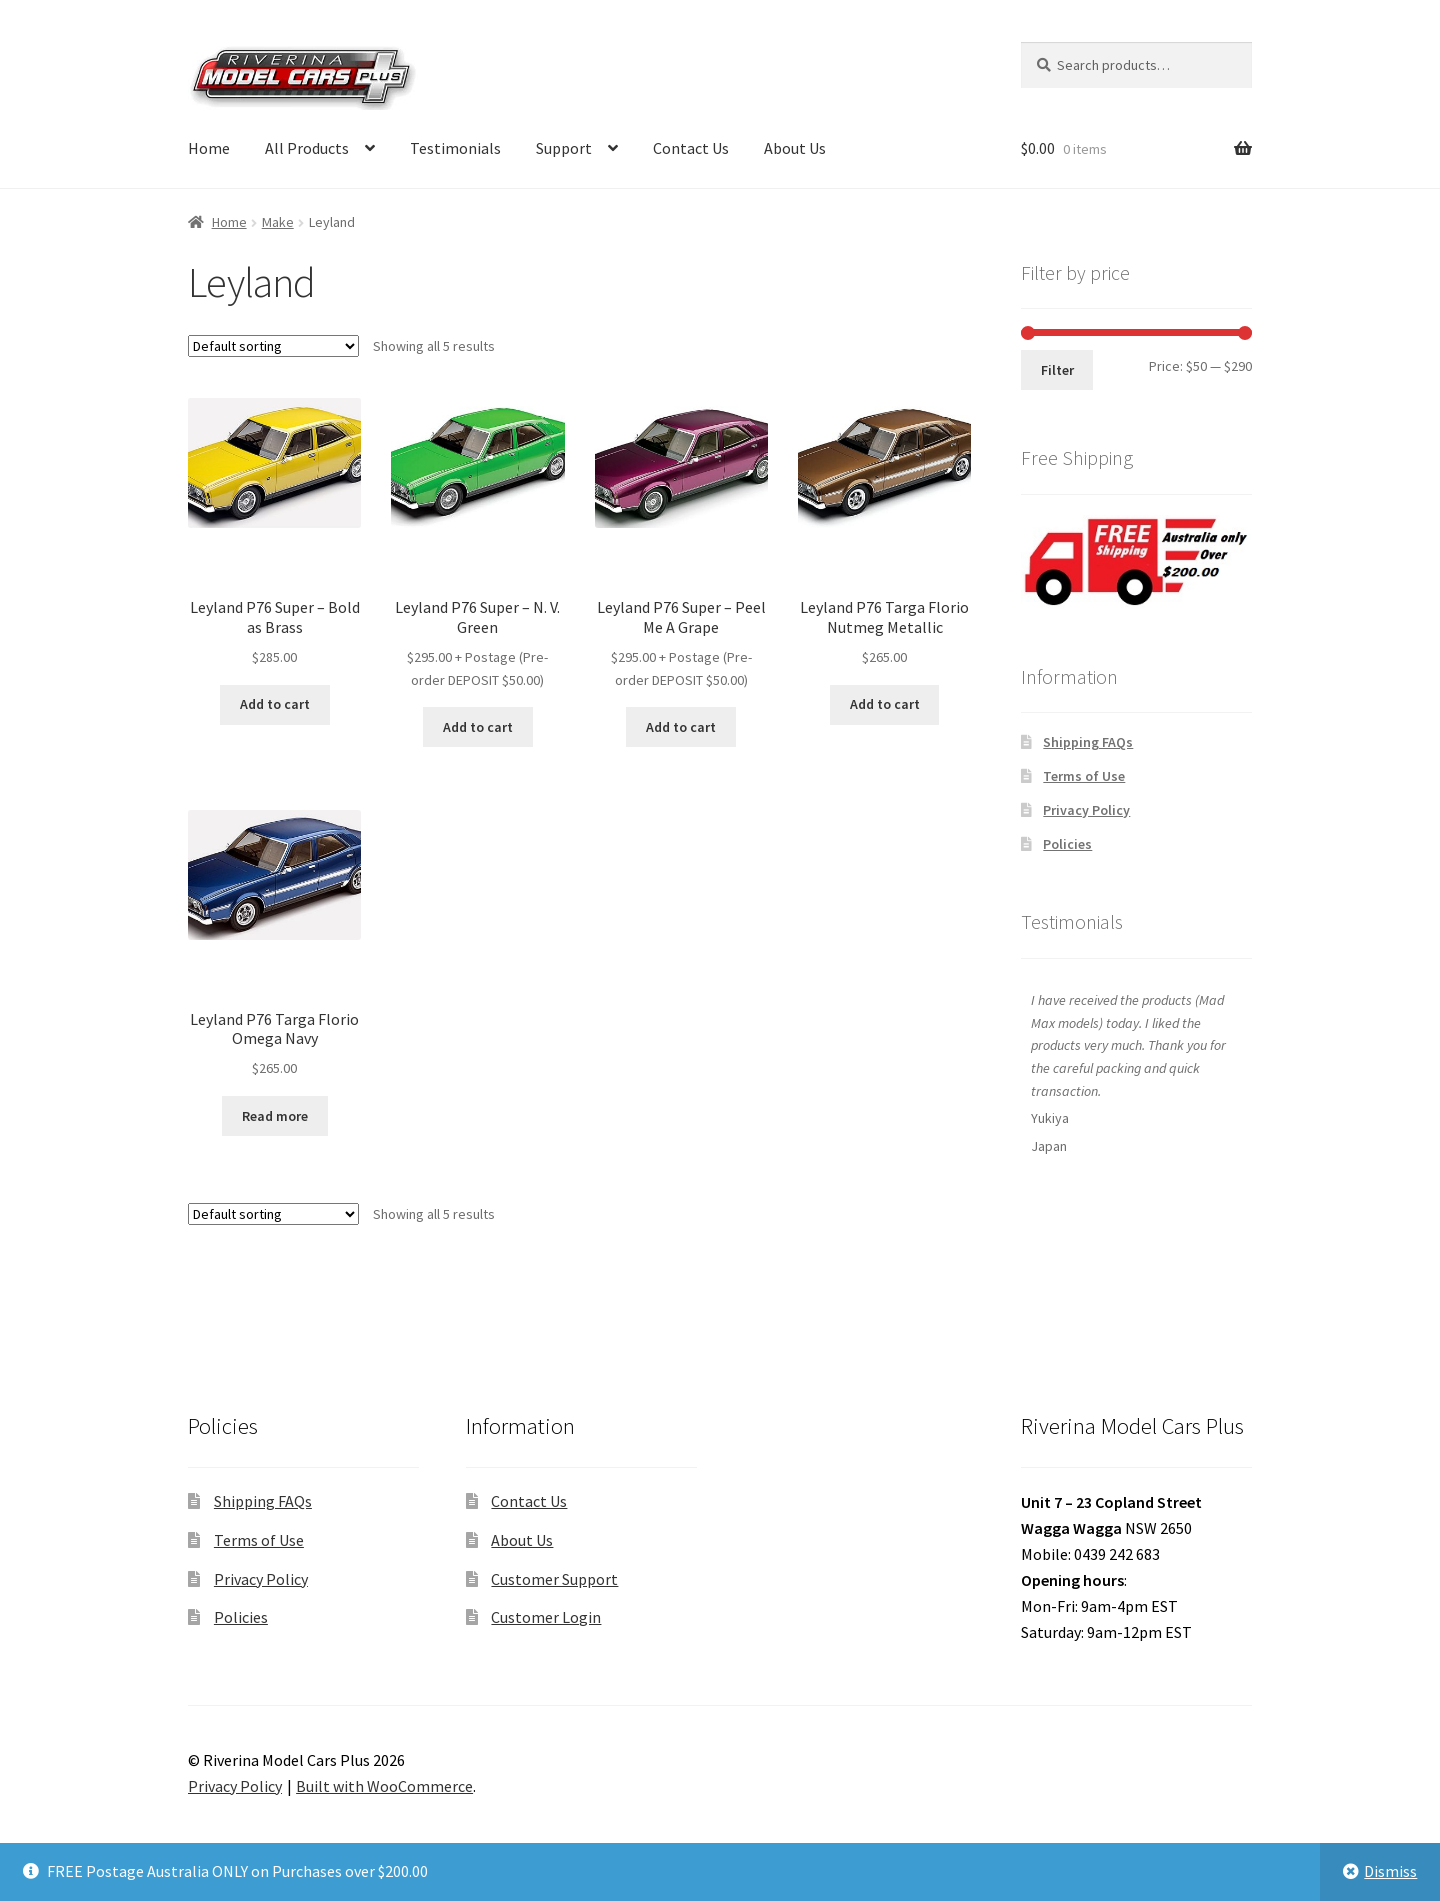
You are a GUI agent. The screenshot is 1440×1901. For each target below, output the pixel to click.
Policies (1067, 844)
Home (209, 148)
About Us (795, 148)
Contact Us (691, 148)
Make (278, 222)
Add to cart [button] (275, 704)
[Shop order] (273, 346)
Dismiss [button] (1390, 1871)
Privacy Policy (1086, 810)
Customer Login (546, 1617)
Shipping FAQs (1088, 742)
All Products (307, 148)
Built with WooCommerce (384, 1786)
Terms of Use (1084, 776)
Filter (1057, 370)
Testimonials (455, 148)
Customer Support (554, 1579)
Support (564, 148)
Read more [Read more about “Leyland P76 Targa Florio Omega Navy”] (275, 1116)
